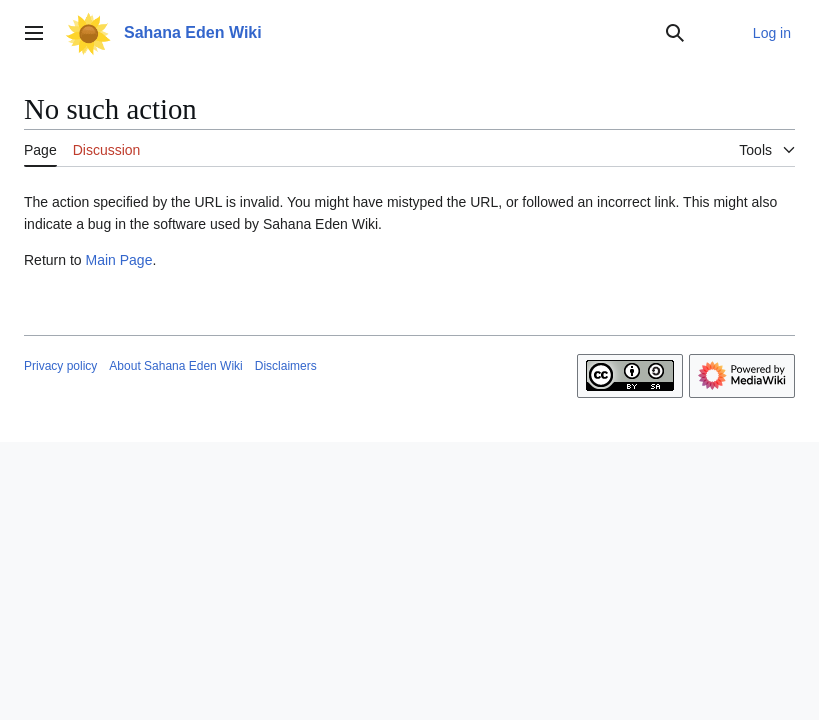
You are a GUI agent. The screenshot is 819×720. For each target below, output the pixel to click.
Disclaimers (286, 366)
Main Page (118, 260)
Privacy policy (60, 366)
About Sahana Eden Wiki (175, 366)
